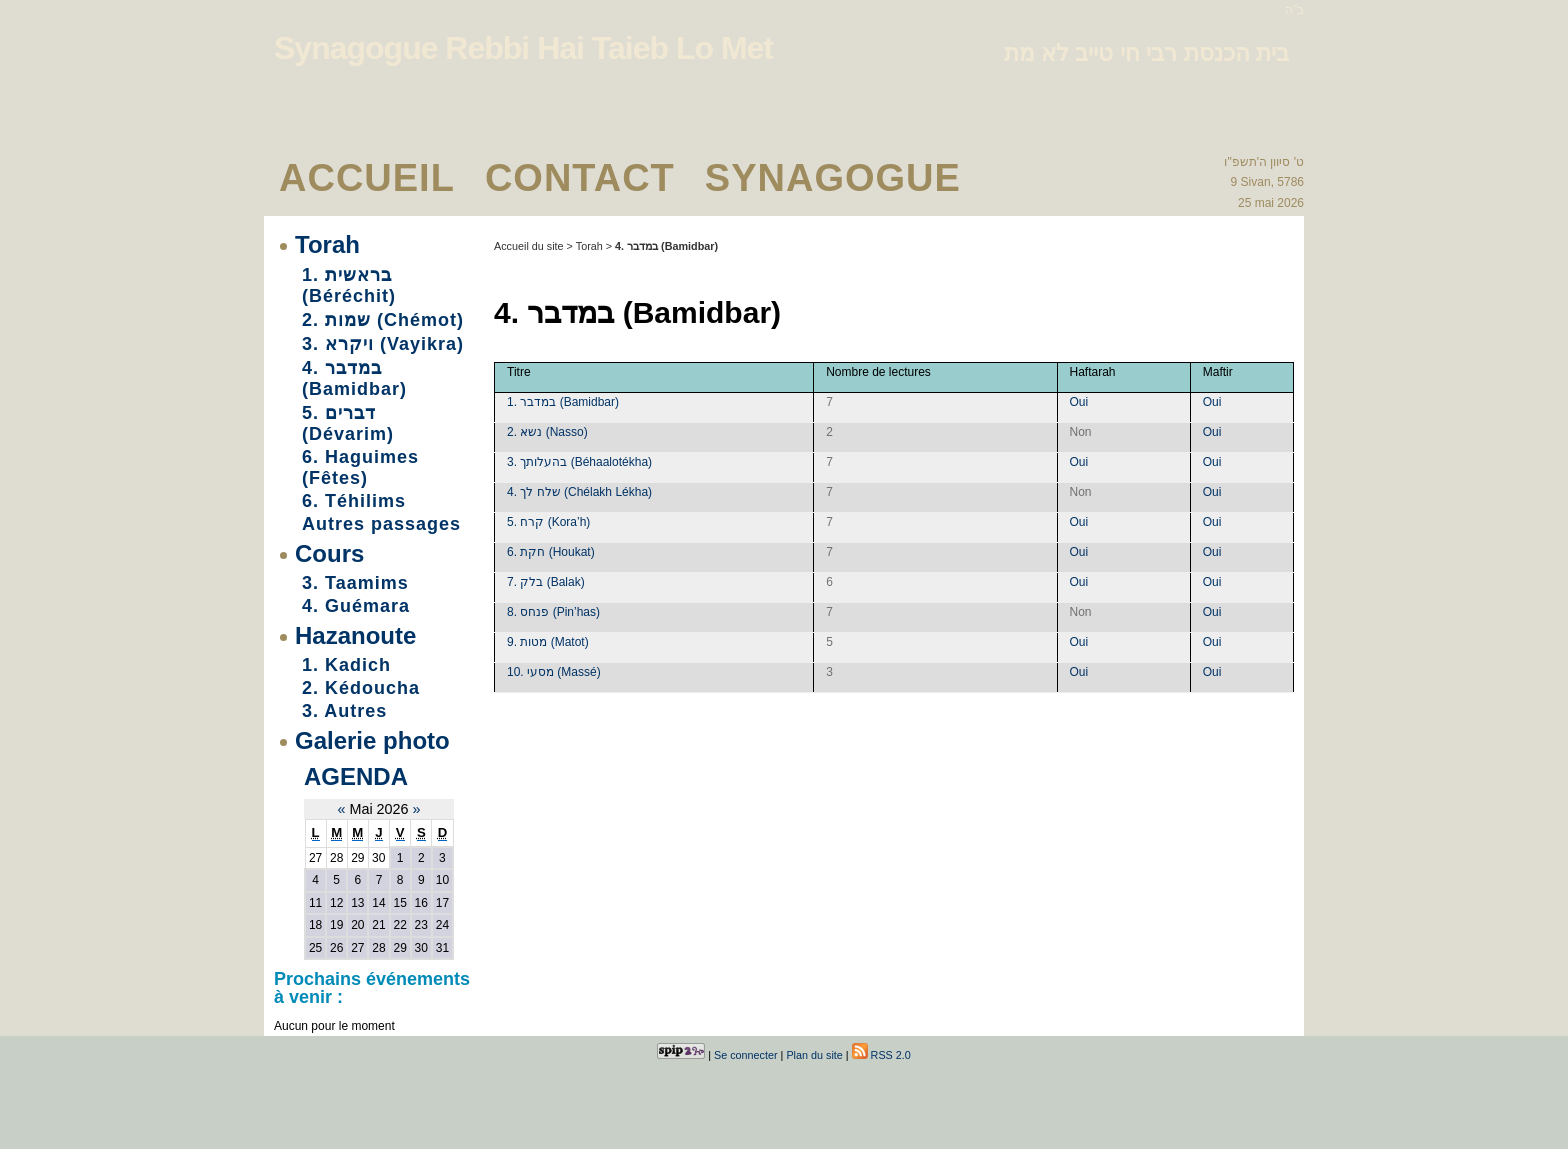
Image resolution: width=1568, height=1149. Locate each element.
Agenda (356, 776)
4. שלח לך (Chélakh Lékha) (579, 492)
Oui (1079, 402)
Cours (329, 553)
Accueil (367, 178)
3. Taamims (355, 583)
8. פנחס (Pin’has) (553, 612)
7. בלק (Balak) (546, 582)
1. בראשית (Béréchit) (349, 285)
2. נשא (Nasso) (547, 432)
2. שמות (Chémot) (383, 320)
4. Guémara (356, 606)
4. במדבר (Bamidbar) (354, 378)
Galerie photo (372, 740)
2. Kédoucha (361, 688)
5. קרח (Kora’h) (548, 522)
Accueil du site (529, 246)
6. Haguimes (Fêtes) (360, 467)
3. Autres (344, 711)
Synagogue (833, 178)
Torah (327, 244)
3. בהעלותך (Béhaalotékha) (579, 462)
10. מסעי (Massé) (554, 672)
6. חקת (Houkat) (551, 552)
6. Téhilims (354, 501)
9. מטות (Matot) (548, 642)
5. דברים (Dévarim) (348, 423)
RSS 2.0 (881, 1055)
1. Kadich (346, 665)
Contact (580, 178)
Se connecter (746, 1055)
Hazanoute (355, 635)
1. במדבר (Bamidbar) (563, 402)
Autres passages (381, 524)
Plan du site (814, 1055)
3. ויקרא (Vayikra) (383, 344)
